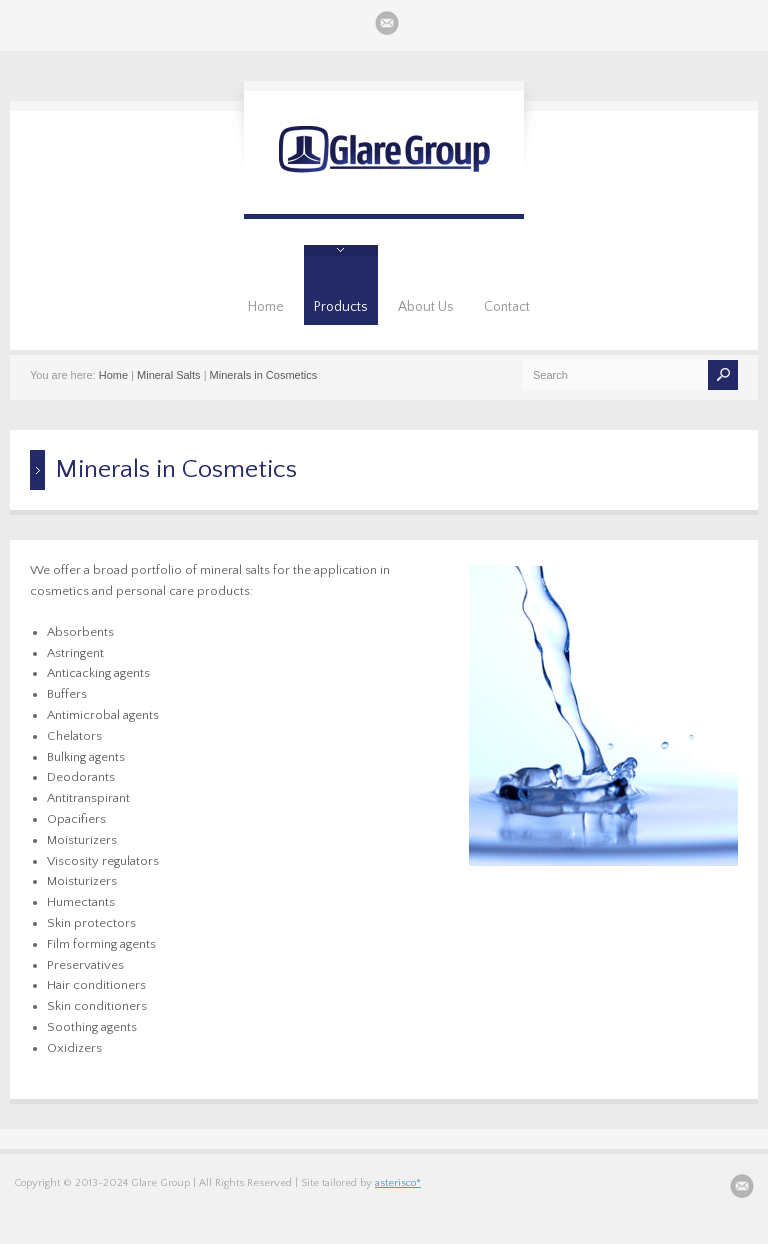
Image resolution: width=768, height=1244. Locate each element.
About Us (426, 307)
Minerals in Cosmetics (264, 375)
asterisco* (398, 1183)
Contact (507, 307)
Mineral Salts (169, 375)
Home (266, 307)
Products (341, 307)
